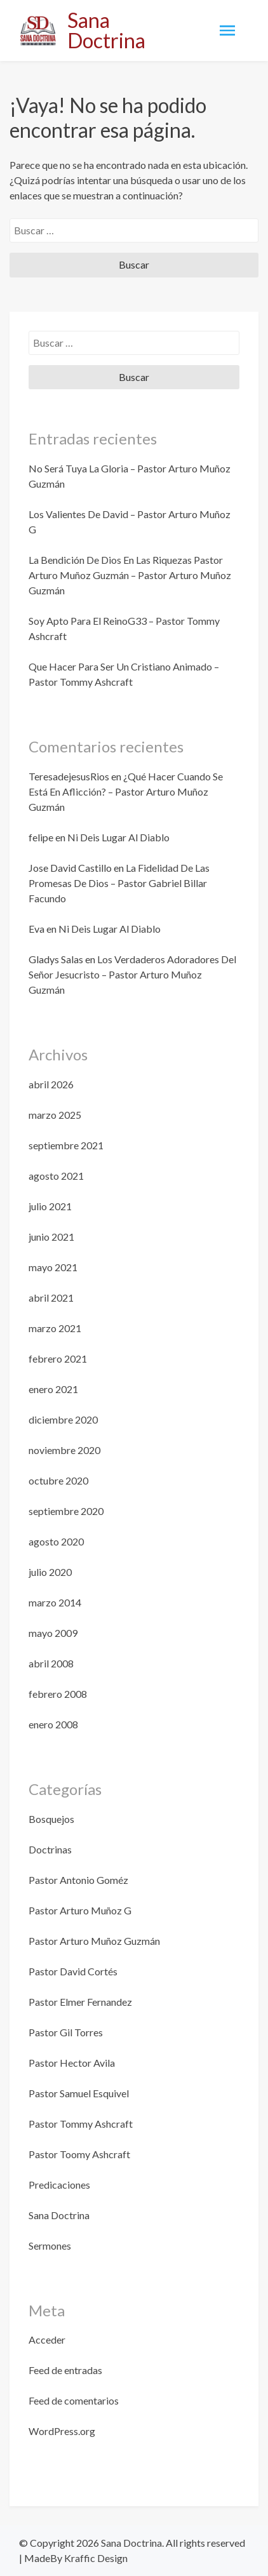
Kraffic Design (95, 2558)
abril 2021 (51, 1297)
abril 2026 (51, 1084)
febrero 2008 (58, 1694)
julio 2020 (50, 1572)
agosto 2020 (56, 1541)
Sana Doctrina (106, 30)
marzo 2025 (55, 1115)
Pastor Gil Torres (66, 2032)
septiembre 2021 (66, 1145)
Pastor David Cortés (73, 1971)
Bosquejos (51, 1819)
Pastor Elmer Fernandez (80, 2002)
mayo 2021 (53, 1267)
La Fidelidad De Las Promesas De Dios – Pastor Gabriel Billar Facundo (119, 883)
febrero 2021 (58, 1358)
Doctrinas (50, 1849)
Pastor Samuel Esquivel (79, 2093)
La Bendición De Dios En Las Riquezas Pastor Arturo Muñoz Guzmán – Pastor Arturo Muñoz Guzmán (130, 575)
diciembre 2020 (63, 1419)
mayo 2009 (53, 1633)
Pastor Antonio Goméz (78, 1880)
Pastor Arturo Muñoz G (80, 1910)
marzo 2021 (55, 1328)
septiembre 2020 (66, 1511)
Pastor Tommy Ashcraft (81, 2124)
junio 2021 (51, 1237)
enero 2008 (53, 1724)
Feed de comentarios (74, 2400)
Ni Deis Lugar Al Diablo (118, 837)
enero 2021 (53, 1389)
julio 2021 (50, 1206)
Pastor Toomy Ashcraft (79, 2154)
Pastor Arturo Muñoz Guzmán (94, 1941)
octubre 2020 (58, 1480)
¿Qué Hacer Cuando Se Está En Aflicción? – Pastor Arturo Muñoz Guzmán (126, 791)
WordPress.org (62, 2431)
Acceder (47, 2339)
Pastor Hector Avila (72, 2063)
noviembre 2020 (64, 1450)
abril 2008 (51, 1663)
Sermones (50, 2245)
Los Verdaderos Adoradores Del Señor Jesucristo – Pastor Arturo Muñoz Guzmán (132, 974)
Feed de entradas (65, 2370)
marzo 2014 (55, 1602)
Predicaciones (59, 2185)
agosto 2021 (56, 1176)
